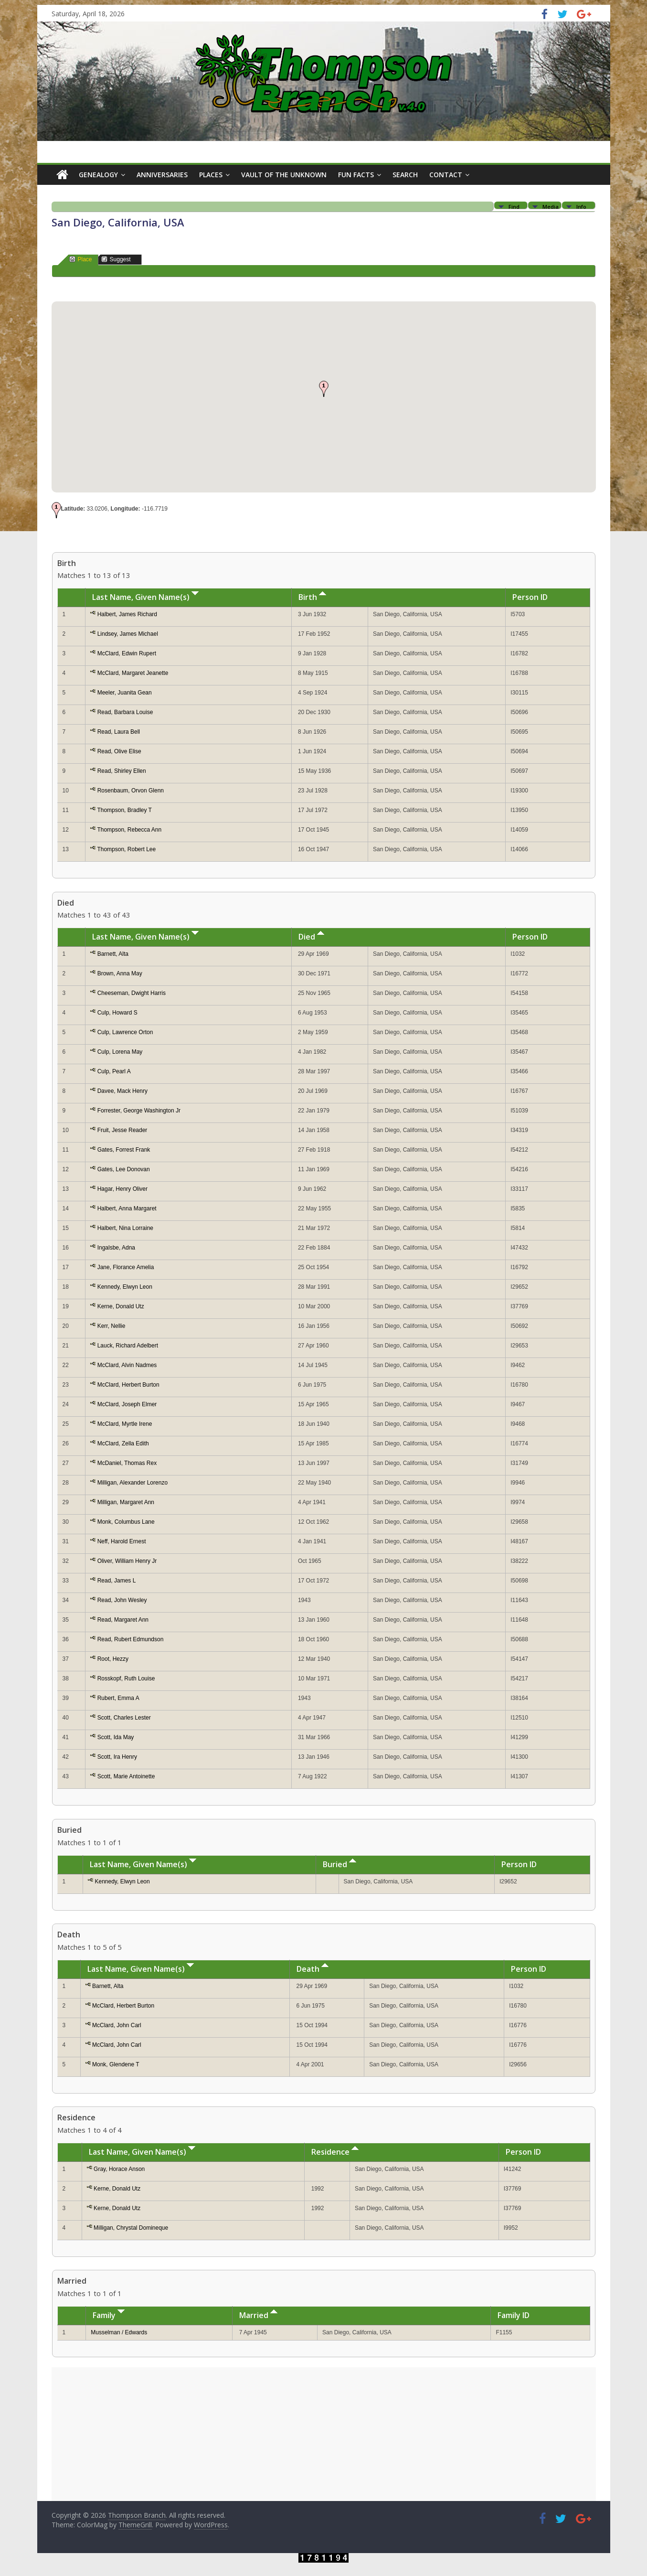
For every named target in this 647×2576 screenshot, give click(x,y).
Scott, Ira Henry (117, 1756)
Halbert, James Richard (127, 614)
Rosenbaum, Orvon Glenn (130, 790)
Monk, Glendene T (115, 2064)
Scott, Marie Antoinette (126, 1776)
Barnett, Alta (112, 954)
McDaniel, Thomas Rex (127, 1463)
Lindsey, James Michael (127, 634)
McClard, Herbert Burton (128, 1384)
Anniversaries (162, 174)
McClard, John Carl (116, 2025)
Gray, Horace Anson (119, 2169)
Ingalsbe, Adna (116, 1247)
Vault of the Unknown (284, 174)
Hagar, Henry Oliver (122, 1189)
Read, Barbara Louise (125, 712)
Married (258, 2315)
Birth (312, 597)
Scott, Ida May (115, 1737)
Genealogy (98, 174)
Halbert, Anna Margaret (127, 1208)
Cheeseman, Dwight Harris (131, 993)
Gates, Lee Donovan (123, 1169)
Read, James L (116, 1580)
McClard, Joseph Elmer (127, 1404)
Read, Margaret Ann (122, 1619)
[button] (324, 389)
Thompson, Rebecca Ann (129, 829)
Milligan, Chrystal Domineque (131, 2227)
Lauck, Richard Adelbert (127, 1345)
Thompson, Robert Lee (126, 849)
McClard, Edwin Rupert (126, 653)
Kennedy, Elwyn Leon (124, 1286)
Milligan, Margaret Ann (125, 1502)
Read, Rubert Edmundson (130, 1639)
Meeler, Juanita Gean (124, 692)
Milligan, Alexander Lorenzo (132, 1482)
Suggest (116, 259)
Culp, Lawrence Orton (125, 1032)
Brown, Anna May (119, 973)
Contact (445, 174)
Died (311, 936)
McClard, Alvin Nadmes (127, 1365)
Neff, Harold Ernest (121, 1541)
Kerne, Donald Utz (120, 1306)
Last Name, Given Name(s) (145, 597)
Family (109, 2315)
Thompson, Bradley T (124, 810)
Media (550, 206)
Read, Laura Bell (118, 731)
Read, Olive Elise (119, 751)
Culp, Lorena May (120, 1051)
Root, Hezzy (112, 1659)
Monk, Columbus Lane (126, 1521)
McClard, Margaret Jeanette (133, 673)
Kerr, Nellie (111, 1326)
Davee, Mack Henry (122, 1091)
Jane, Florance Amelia (125, 1267)
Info (581, 206)
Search (405, 174)
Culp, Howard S (117, 1012)
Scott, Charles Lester (124, 1717)
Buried (339, 1864)
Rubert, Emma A (118, 1698)
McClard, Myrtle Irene (124, 1424)
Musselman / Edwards (119, 2332)
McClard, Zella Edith (123, 1443)
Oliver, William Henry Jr (127, 1561)
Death (313, 1969)
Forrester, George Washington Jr (138, 1110)
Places (211, 174)
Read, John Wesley (122, 1600)
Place (80, 259)
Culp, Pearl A (113, 1071)
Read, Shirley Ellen (121, 771)
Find (514, 206)
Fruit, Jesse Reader (122, 1130)
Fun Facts (356, 174)
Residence (335, 2152)
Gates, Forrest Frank (123, 1149)
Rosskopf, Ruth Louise (126, 1678)
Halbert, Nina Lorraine (125, 1228)
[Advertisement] (324, 2434)
